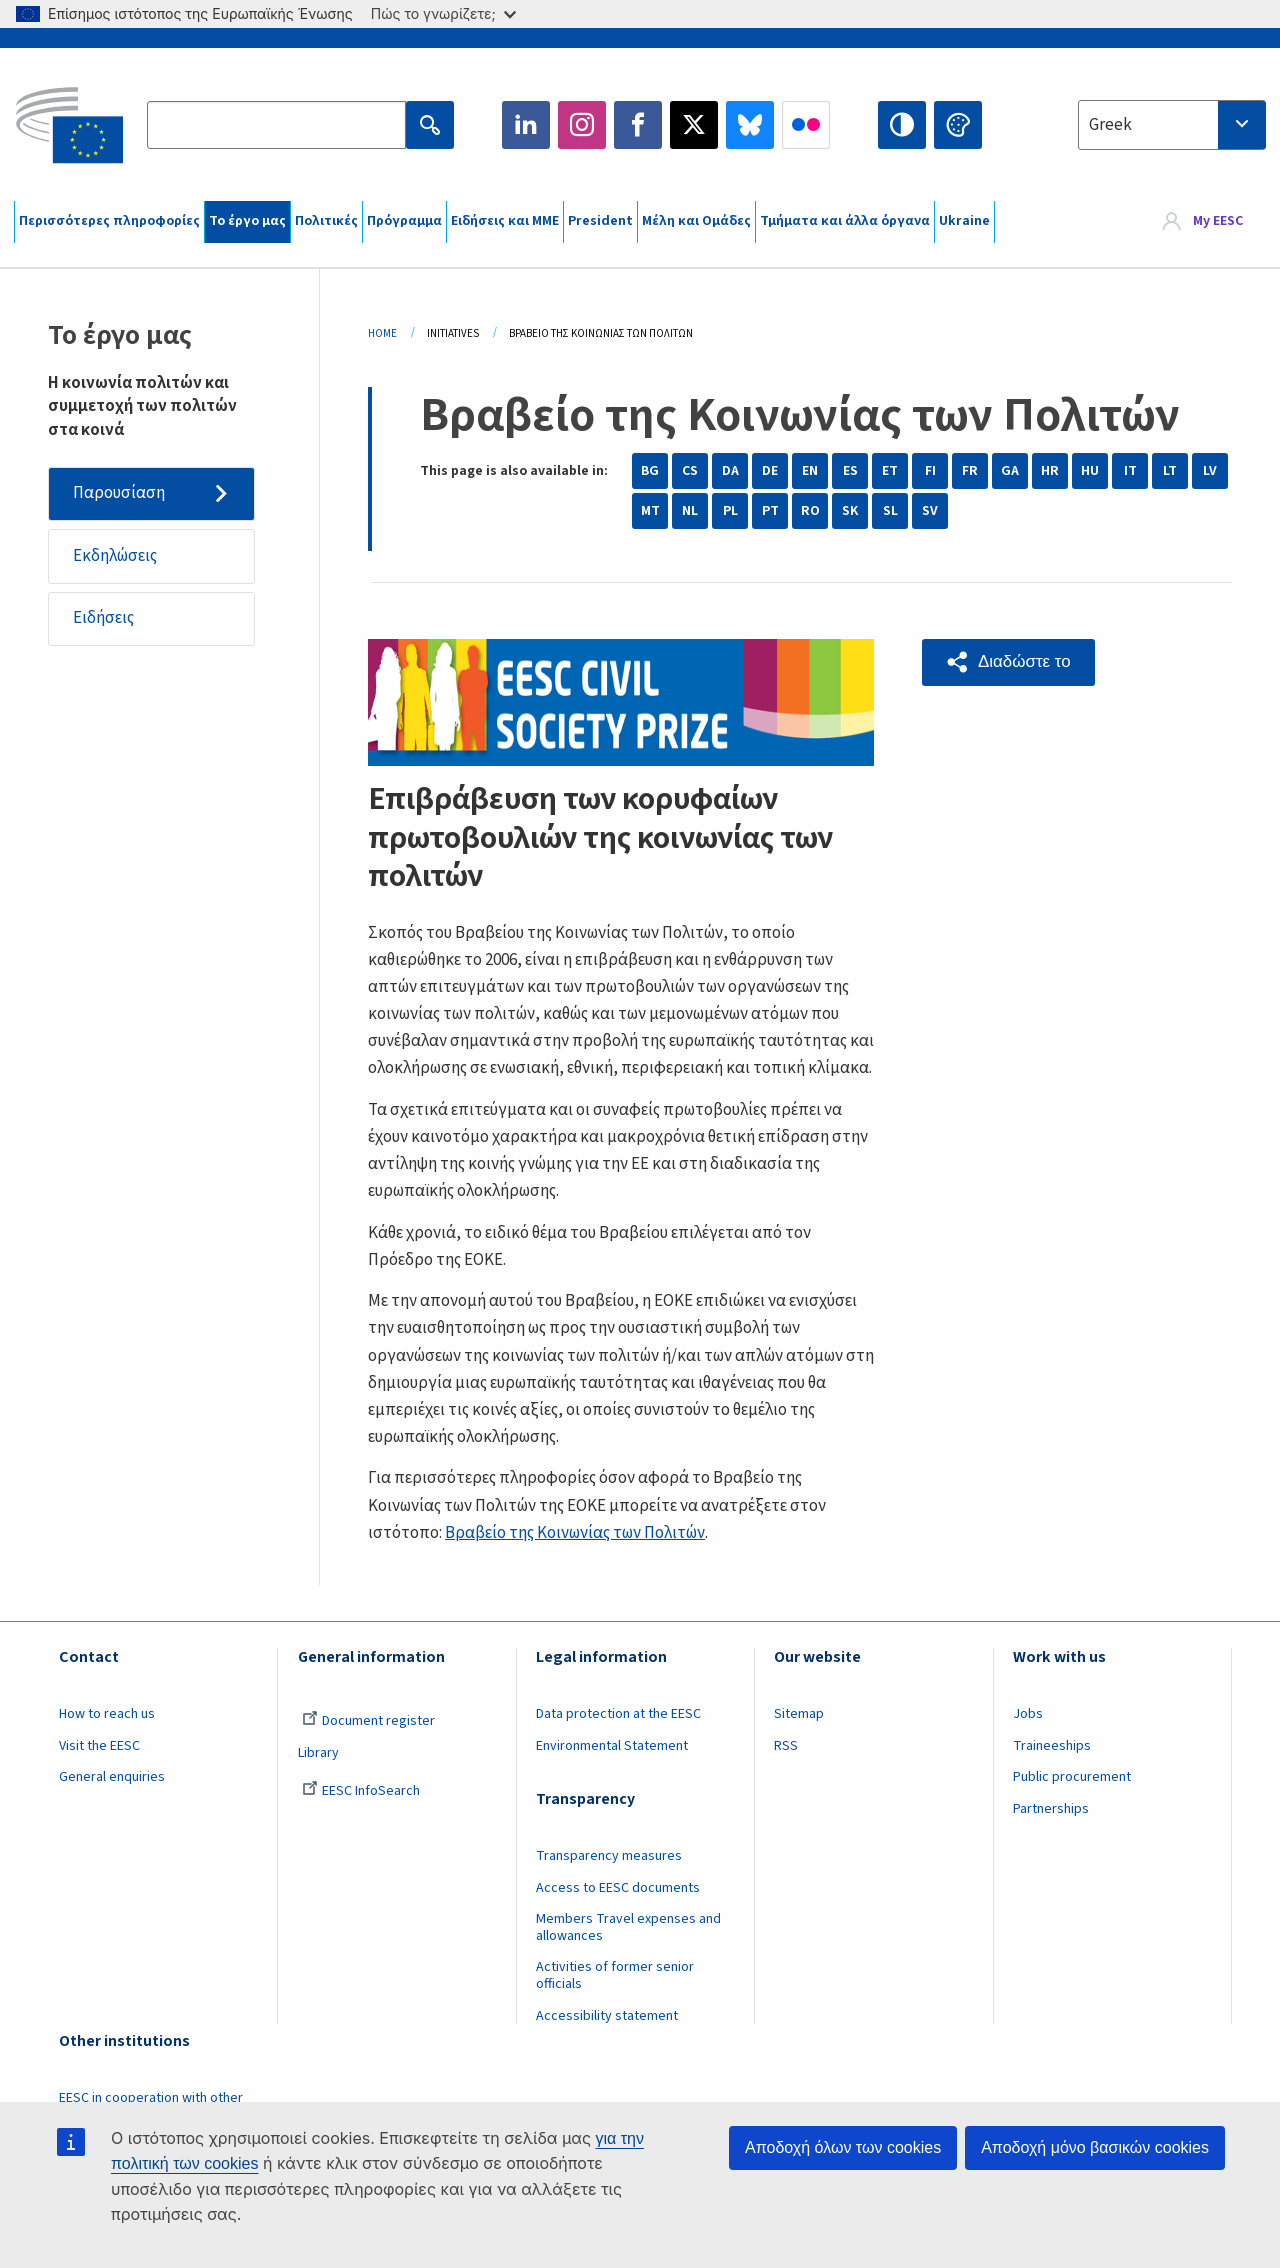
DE (770, 471)
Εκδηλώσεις (115, 556)
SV (930, 511)
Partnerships (1051, 1809)
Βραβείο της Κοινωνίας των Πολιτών (575, 1533)
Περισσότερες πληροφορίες (109, 221)
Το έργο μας (247, 221)
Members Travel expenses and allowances (628, 1927)
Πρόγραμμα (404, 221)
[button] (1008, 662)
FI (930, 471)
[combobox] (1172, 125)
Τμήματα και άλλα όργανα (845, 221)
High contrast (902, 125)
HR (1050, 471)
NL (690, 511)
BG (650, 471)
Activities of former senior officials (615, 1975)
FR (970, 471)
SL (890, 511)
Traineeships (1052, 1746)
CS (690, 471)
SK (850, 511)
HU (1090, 471)
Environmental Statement (612, 1746)
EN (810, 471)
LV (1210, 471)
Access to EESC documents (618, 1888)
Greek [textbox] (1110, 125)
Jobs (1028, 1714)
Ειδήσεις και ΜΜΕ (505, 221)
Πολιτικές (326, 221)
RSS (786, 1746)
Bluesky (750, 125)
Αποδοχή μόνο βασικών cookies (1095, 2147)
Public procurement (1072, 1777)
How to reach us (107, 1714)
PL (730, 511)
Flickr (806, 125)
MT (650, 511)
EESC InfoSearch (361, 1791)
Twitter (694, 125)
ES (850, 471)
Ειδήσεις (103, 618)
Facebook (638, 125)
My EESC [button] (1218, 222)
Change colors (958, 125)
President (600, 221)
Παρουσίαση (119, 493)
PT (770, 511)
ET (890, 471)
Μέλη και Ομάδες (696, 221)
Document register (368, 1721)
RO (810, 511)
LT (1170, 471)
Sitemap (799, 1714)
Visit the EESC (99, 1746)
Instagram (582, 125)
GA (1010, 471)
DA (730, 471)
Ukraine (964, 221)
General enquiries (112, 1777)
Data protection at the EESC (618, 1714)
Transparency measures (609, 1856)
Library (318, 1753)
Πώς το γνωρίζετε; (443, 13)
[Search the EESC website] (276, 125)
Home (382, 333)
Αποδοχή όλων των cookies (843, 2147)
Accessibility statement (607, 2016)
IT (1130, 471)
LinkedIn (526, 125)
